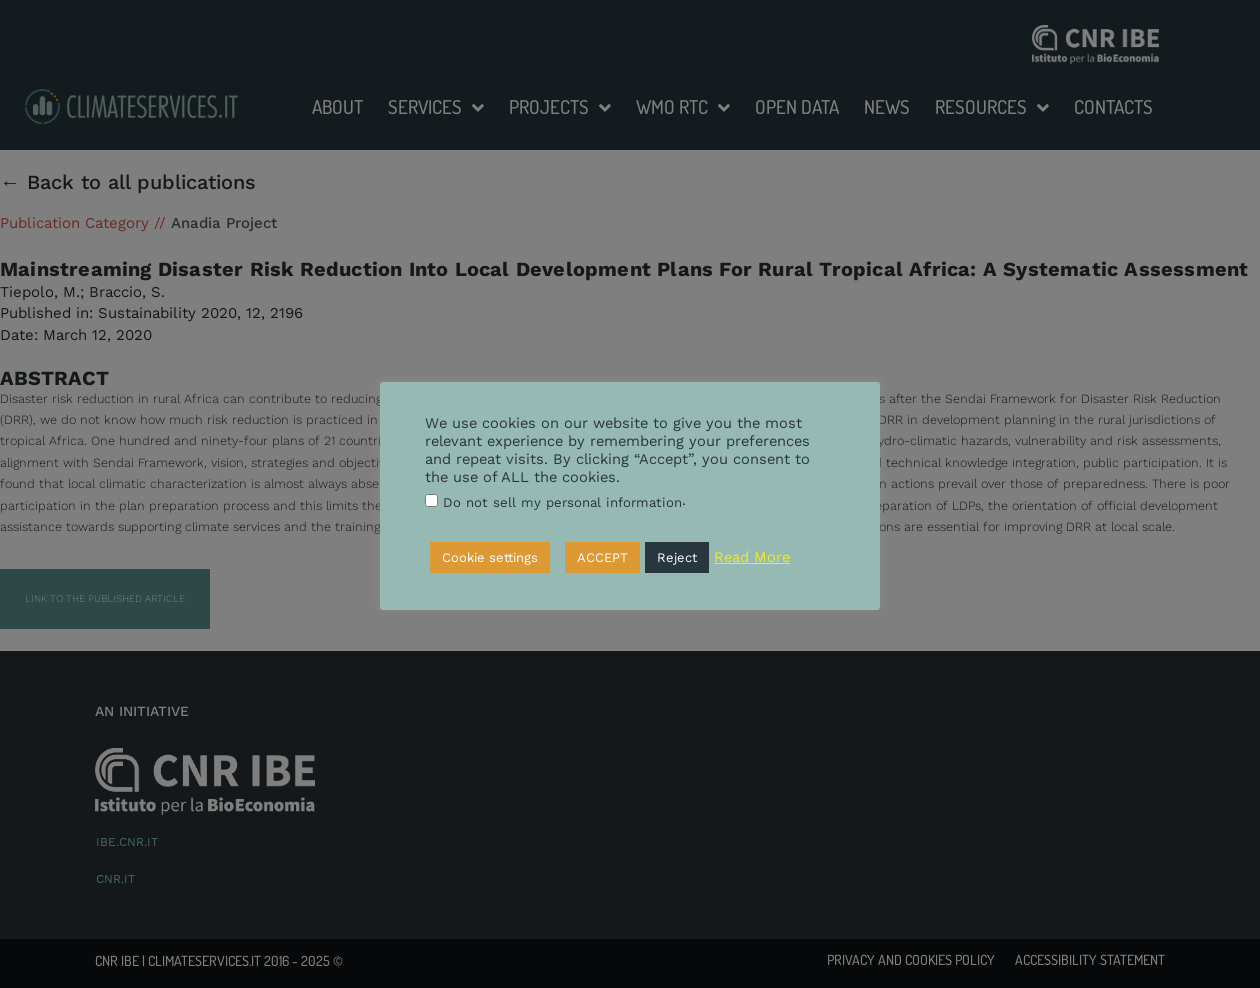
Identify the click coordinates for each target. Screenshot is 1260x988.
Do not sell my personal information (562, 502)
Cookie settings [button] (490, 557)
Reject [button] (677, 557)
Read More (752, 557)
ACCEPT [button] (602, 557)
